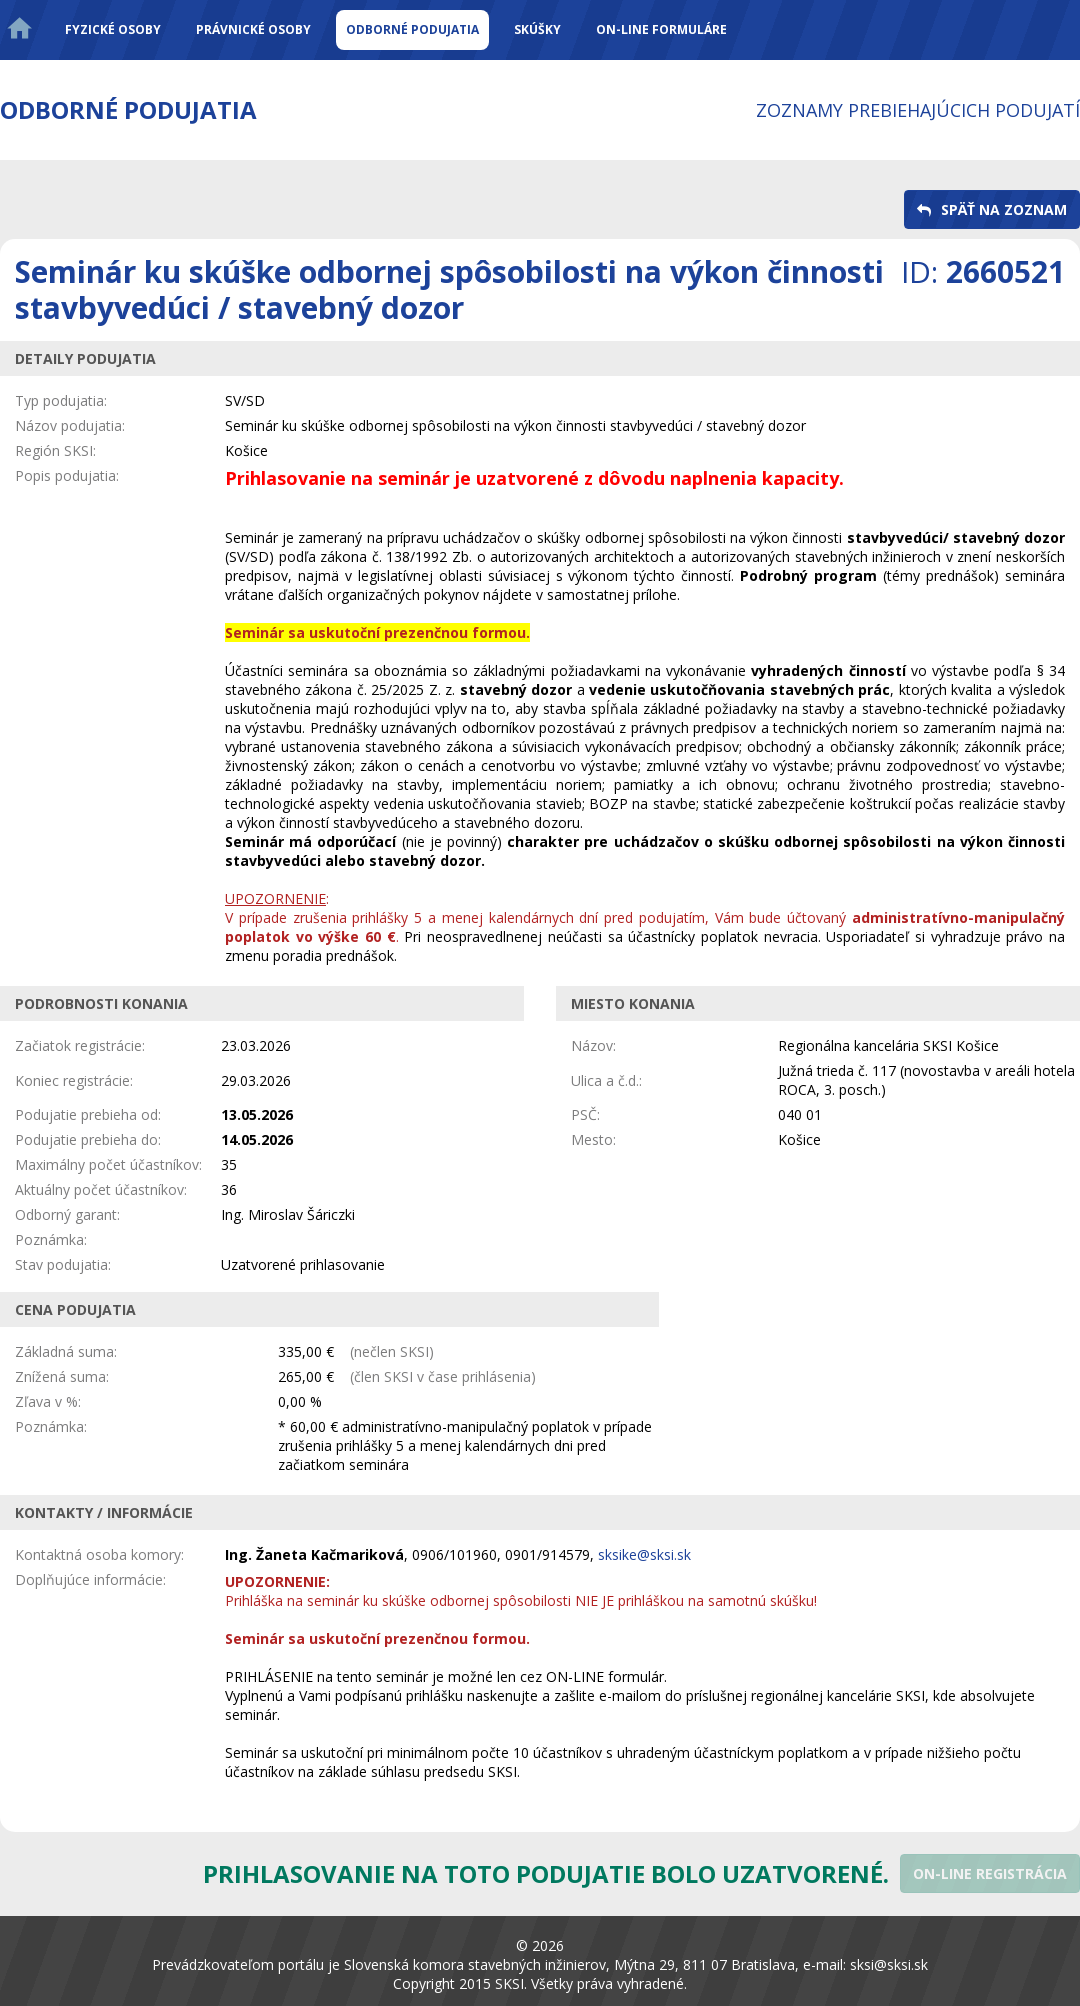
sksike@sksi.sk (644, 1554)
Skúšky (537, 29)
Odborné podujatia (412, 29)
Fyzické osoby (113, 29)
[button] (992, 209)
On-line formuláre (661, 29)
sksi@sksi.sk (889, 1964)
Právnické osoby (253, 29)
